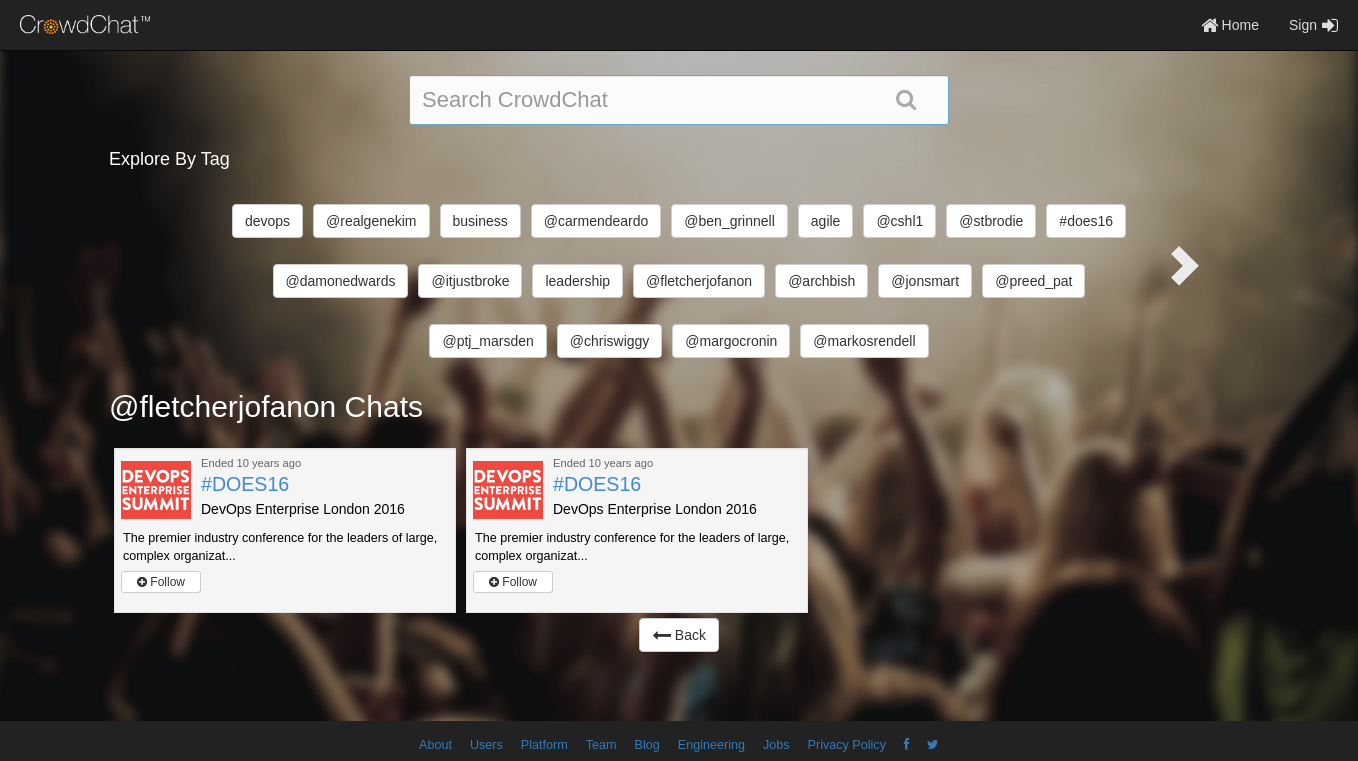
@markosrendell (864, 341)
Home (1230, 25)
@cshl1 (899, 221)
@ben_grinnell (729, 221)
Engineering (711, 745)
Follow (161, 582)
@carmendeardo (596, 221)
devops (267, 221)
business (480, 221)
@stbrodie (991, 221)
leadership (577, 281)
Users (486, 745)
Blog (647, 745)
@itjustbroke (470, 281)
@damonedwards (341, 281)
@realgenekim (371, 221)
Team (601, 745)
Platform (544, 745)
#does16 (1086, 221)
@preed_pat (1033, 281)
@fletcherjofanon (699, 281)
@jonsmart (925, 281)
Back (679, 635)
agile (826, 221)
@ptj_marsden (487, 341)
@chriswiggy (610, 341)
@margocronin (731, 341)
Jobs (776, 745)
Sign (1313, 25)
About (435, 745)
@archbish (821, 281)
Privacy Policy (847, 745)
